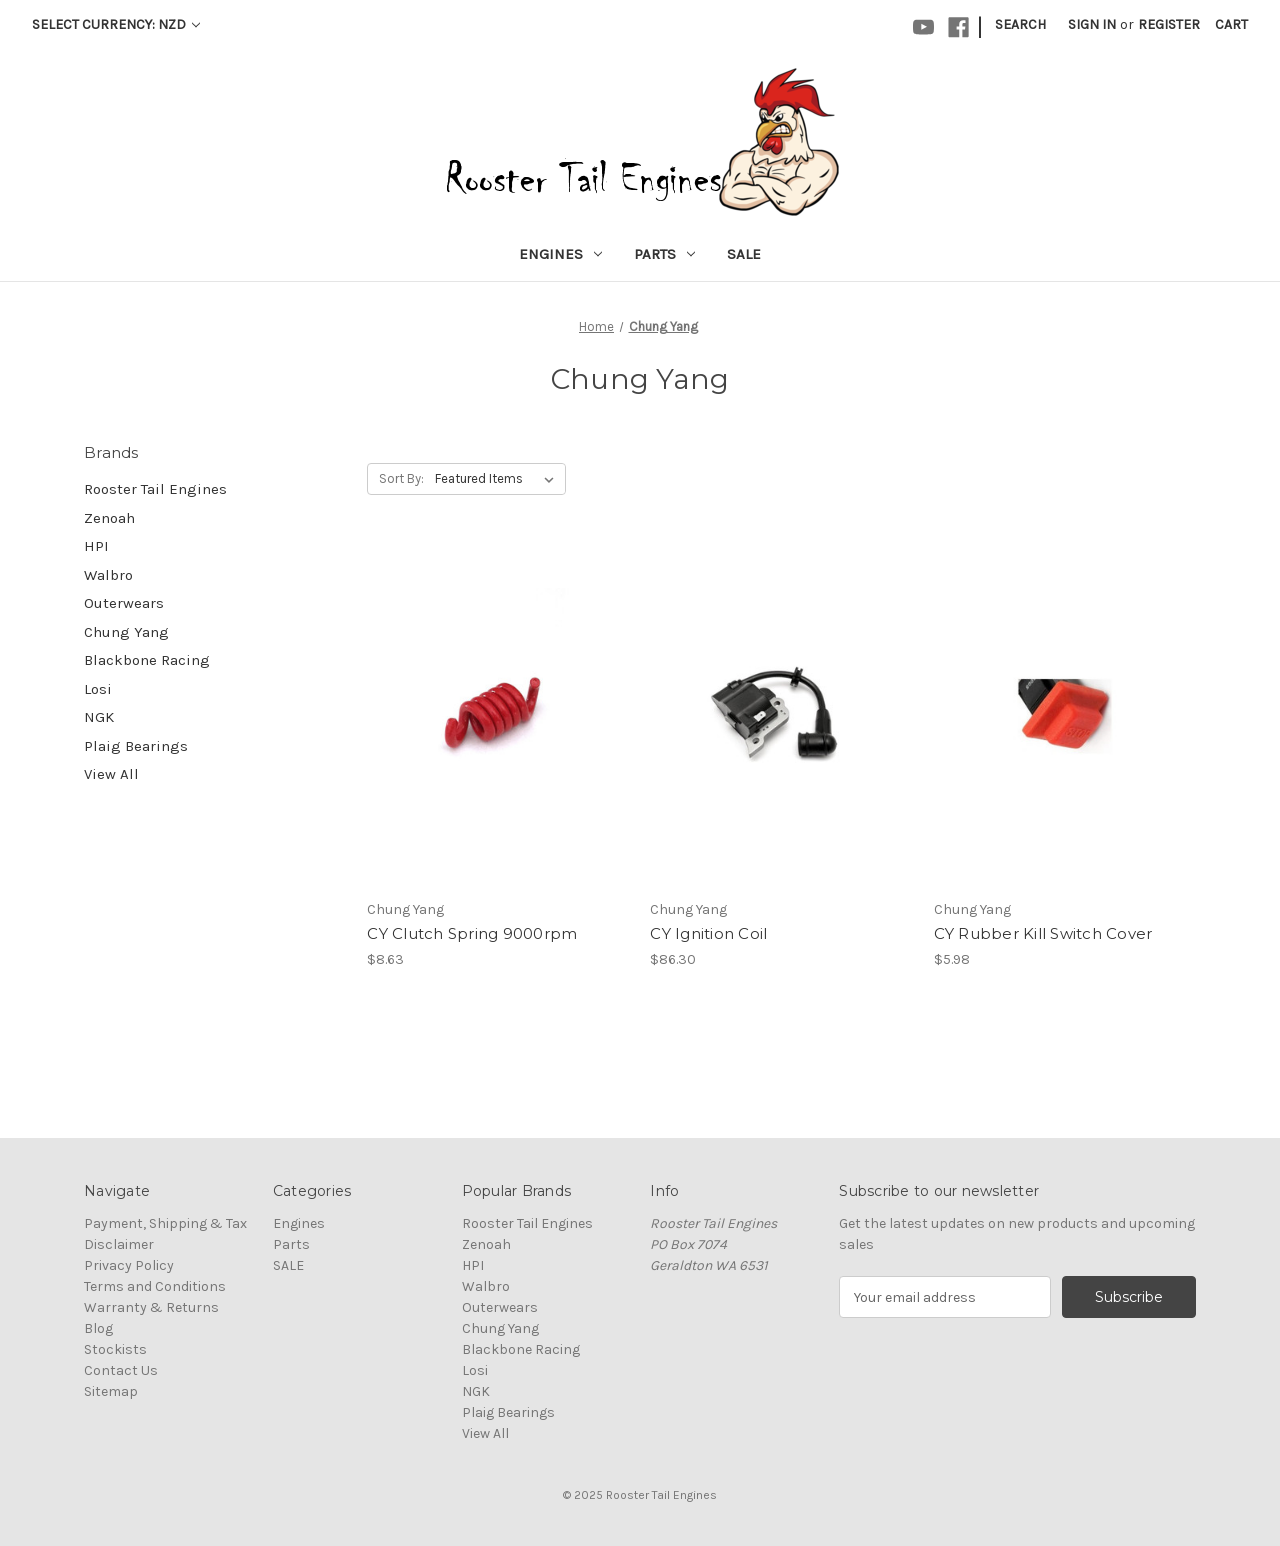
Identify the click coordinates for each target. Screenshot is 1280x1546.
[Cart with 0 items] (1231, 24)
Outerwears (124, 603)
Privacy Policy (129, 1265)
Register (1169, 24)
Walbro (108, 575)
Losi (98, 689)
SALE (744, 254)
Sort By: (401, 478)
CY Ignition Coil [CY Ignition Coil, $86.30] (708, 933)
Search (1020, 24)
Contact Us (121, 1370)
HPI (96, 546)
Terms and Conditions (155, 1286)
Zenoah (109, 518)
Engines (560, 254)
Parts (664, 254)
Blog (98, 1328)
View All (111, 774)
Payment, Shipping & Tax (165, 1223)
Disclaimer (119, 1244)
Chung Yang (126, 632)
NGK (99, 717)
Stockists (115, 1349)
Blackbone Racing (147, 660)
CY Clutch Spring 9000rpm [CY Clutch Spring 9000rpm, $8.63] (472, 933)
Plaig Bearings (136, 746)
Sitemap (111, 1391)
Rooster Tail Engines (155, 489)
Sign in (1092, 24)
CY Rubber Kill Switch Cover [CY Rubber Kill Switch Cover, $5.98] (1043, 933)
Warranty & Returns (151, 1307)
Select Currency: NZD (116, 24)
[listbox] (498, 479)
